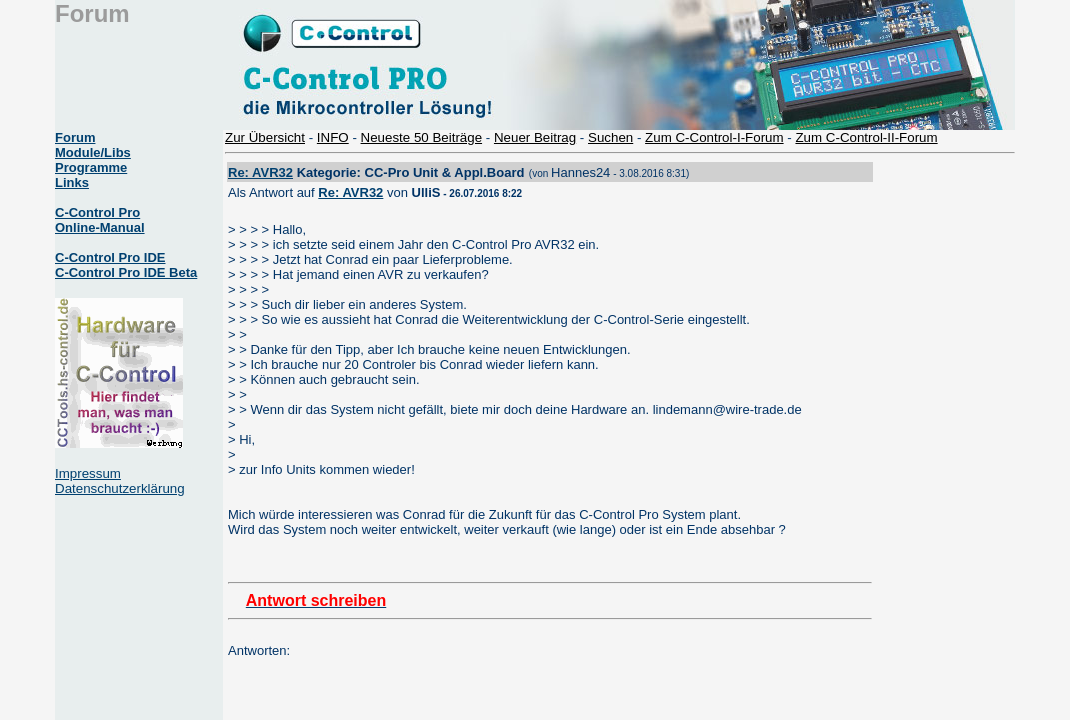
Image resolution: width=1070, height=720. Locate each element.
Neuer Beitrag (535, 137)
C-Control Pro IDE (110, 257)
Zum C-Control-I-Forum (714, 137)
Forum (75, 137)
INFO (333, 137)
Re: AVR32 (260, 172)
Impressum (88, 473)
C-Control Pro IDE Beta (126, 272)
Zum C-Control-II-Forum (866, 137)
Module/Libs (93, 152)
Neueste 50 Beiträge (422, 137)
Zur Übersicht (265, 137)
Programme (91, 167)
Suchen (610, 137)
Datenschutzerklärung (120, 488)
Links (72, 182)
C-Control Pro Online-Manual (100, 220)
